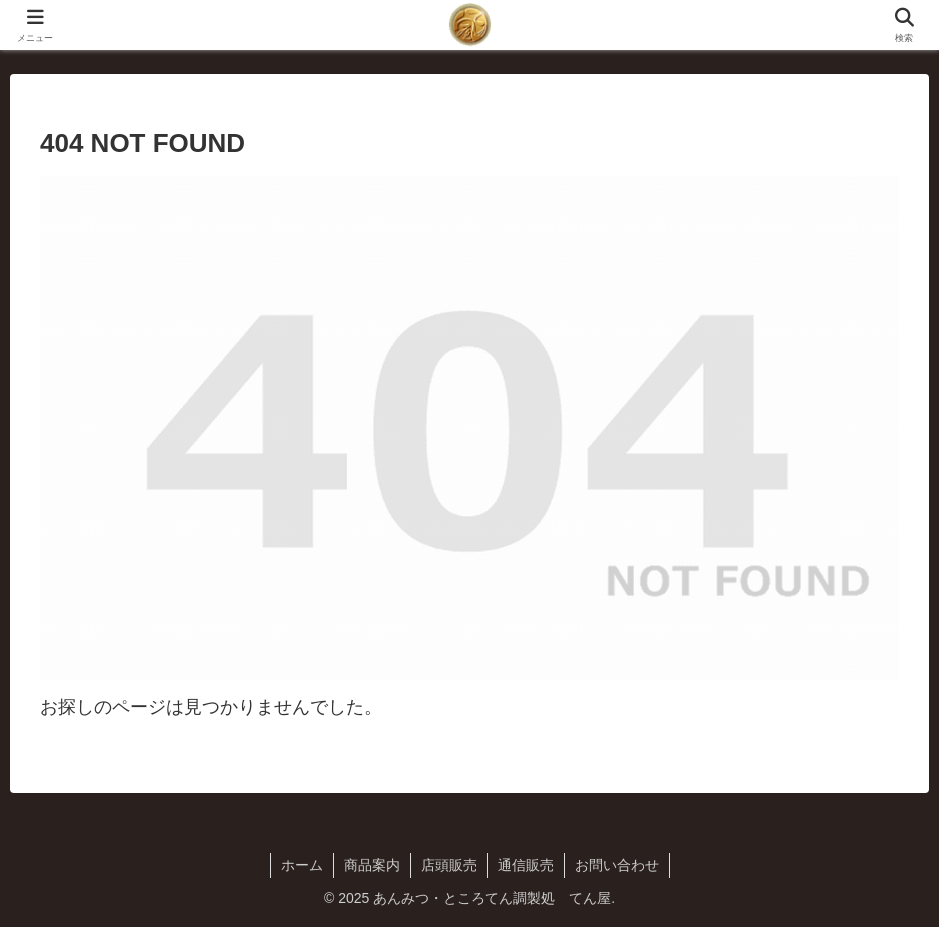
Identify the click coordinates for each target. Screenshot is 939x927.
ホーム (302, 865)
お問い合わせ (617, 865)
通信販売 (526, 865)
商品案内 (372, 865)
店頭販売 (449, 865)
